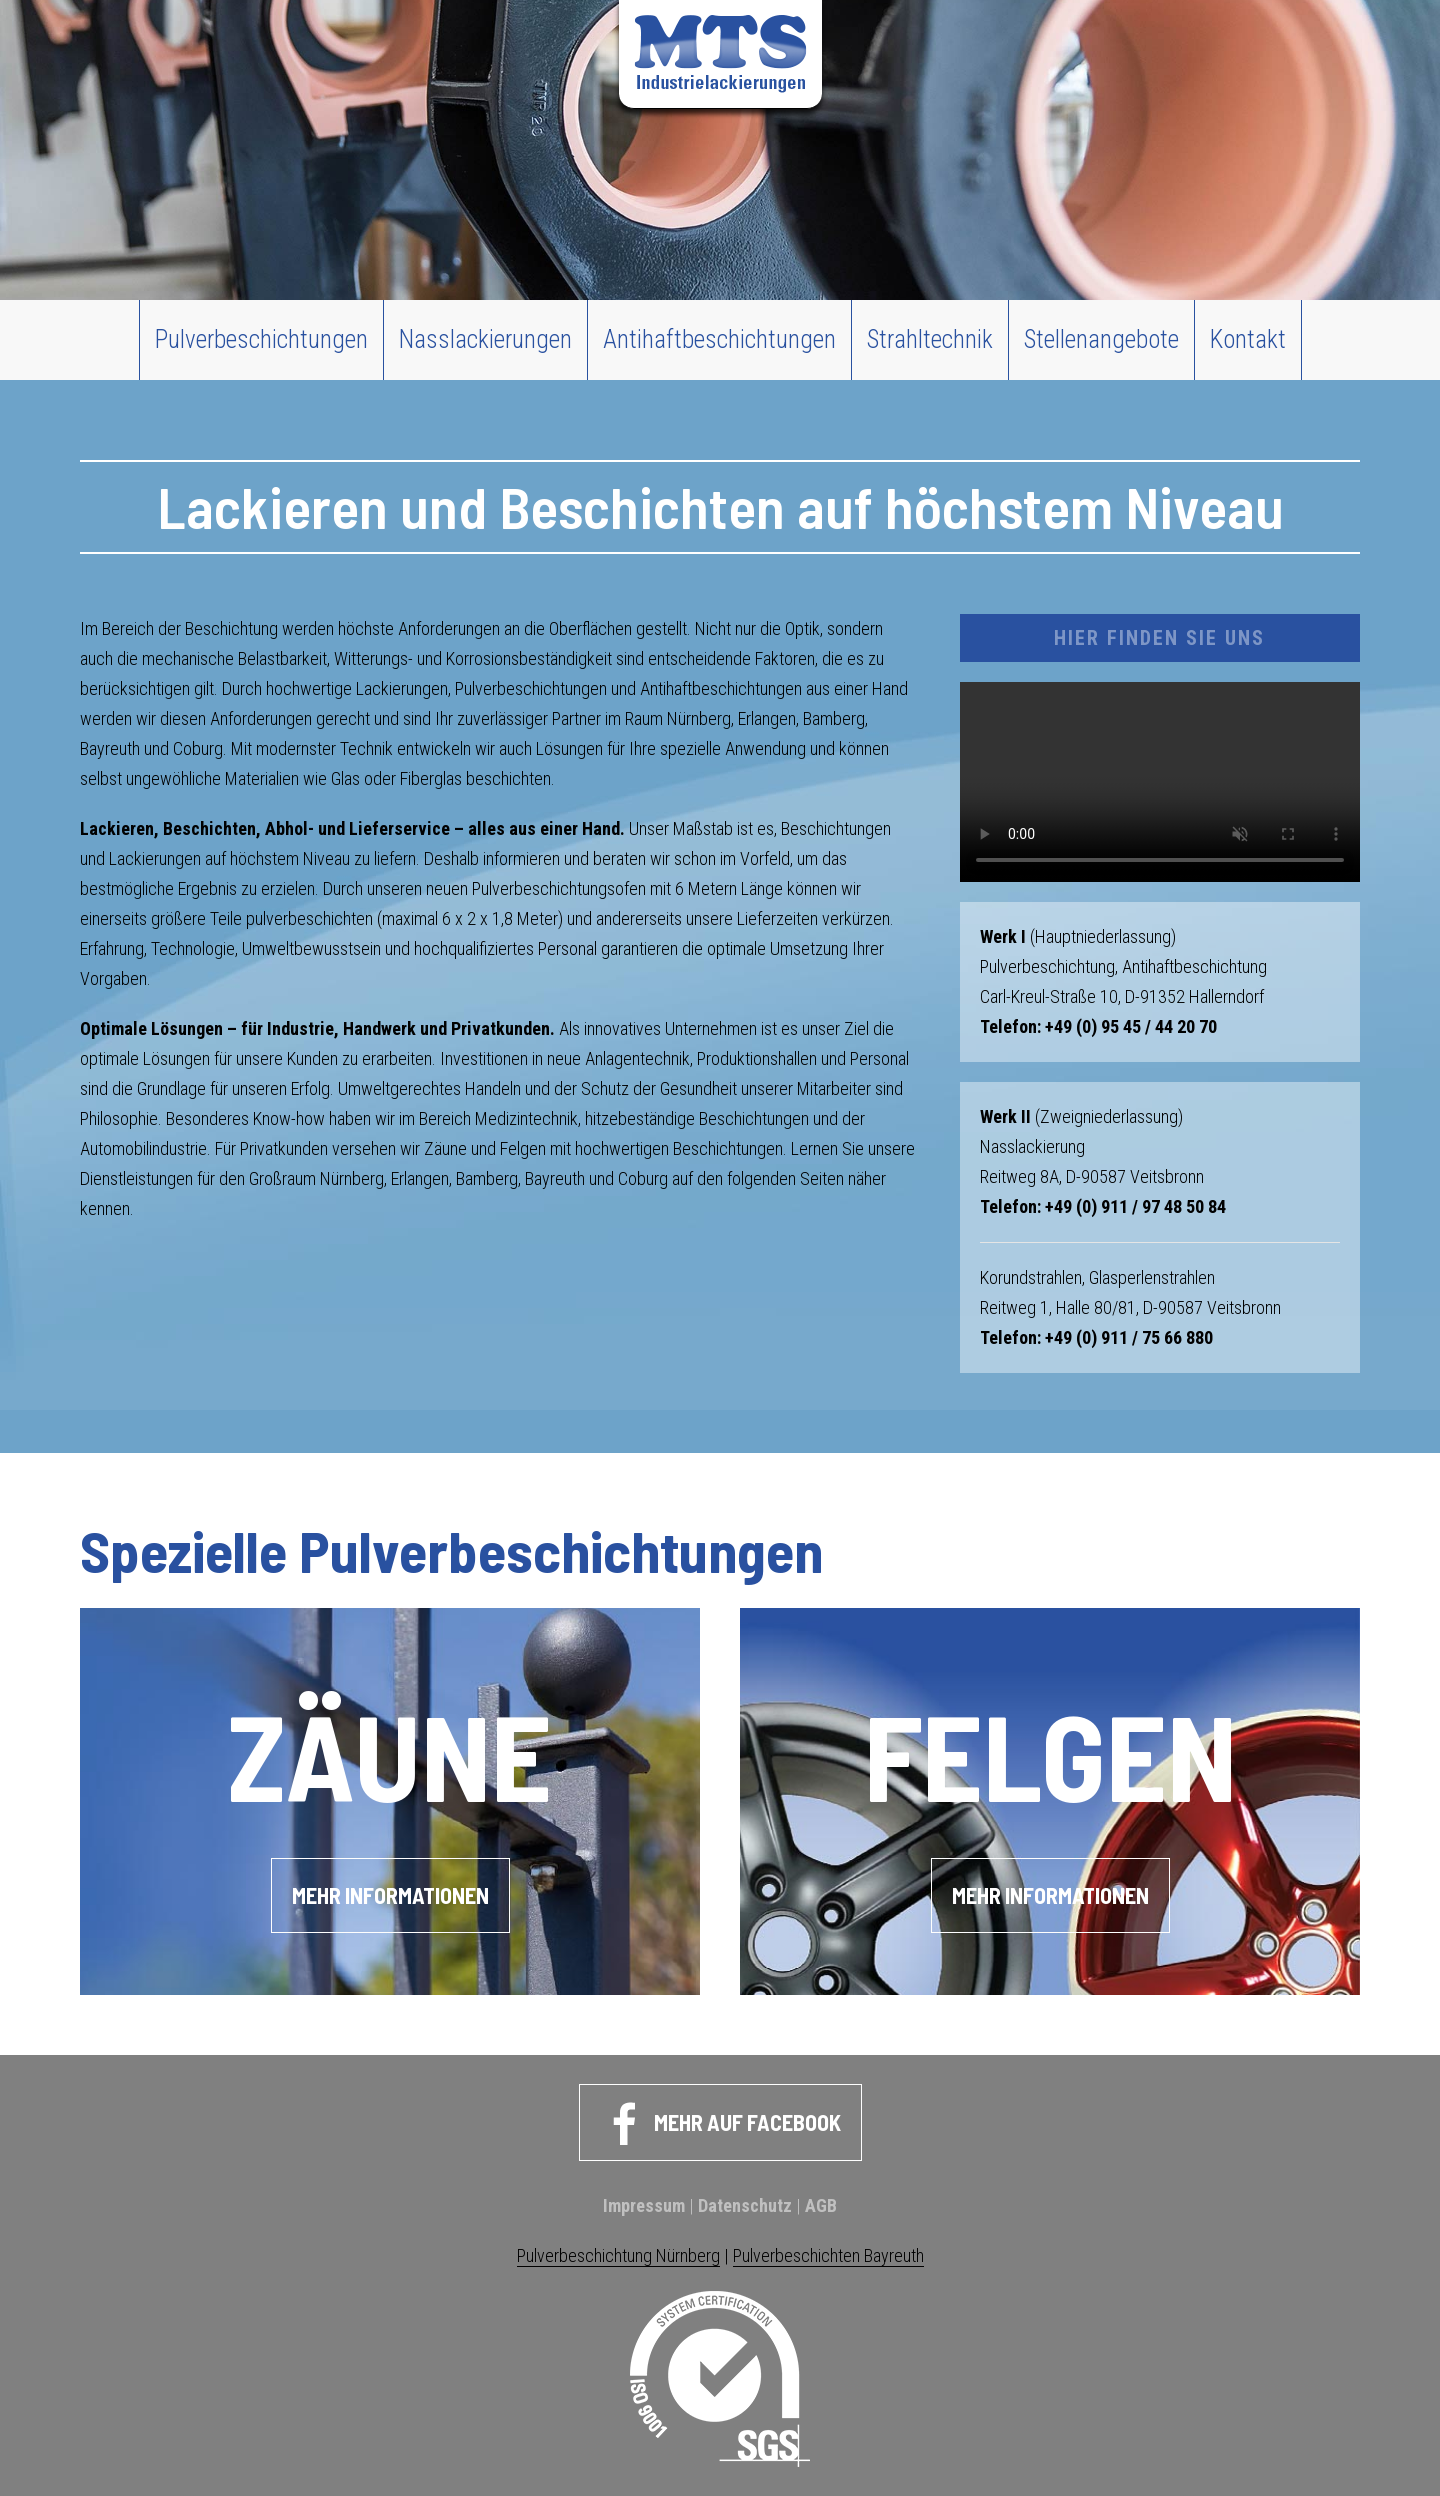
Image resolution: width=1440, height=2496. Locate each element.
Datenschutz (745, 2205)
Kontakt (1248, 339)
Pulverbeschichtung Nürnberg (618, 2255)
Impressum (644, 2205)
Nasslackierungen (485, 339)
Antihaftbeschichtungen (719, 339)
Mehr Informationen (390, 1895)
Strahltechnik (930, 339)
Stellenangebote (1101, 339)
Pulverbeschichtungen (261, 339)
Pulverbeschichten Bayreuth (828, 2255)
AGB (821, 2205)
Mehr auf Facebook (720, 2125)
